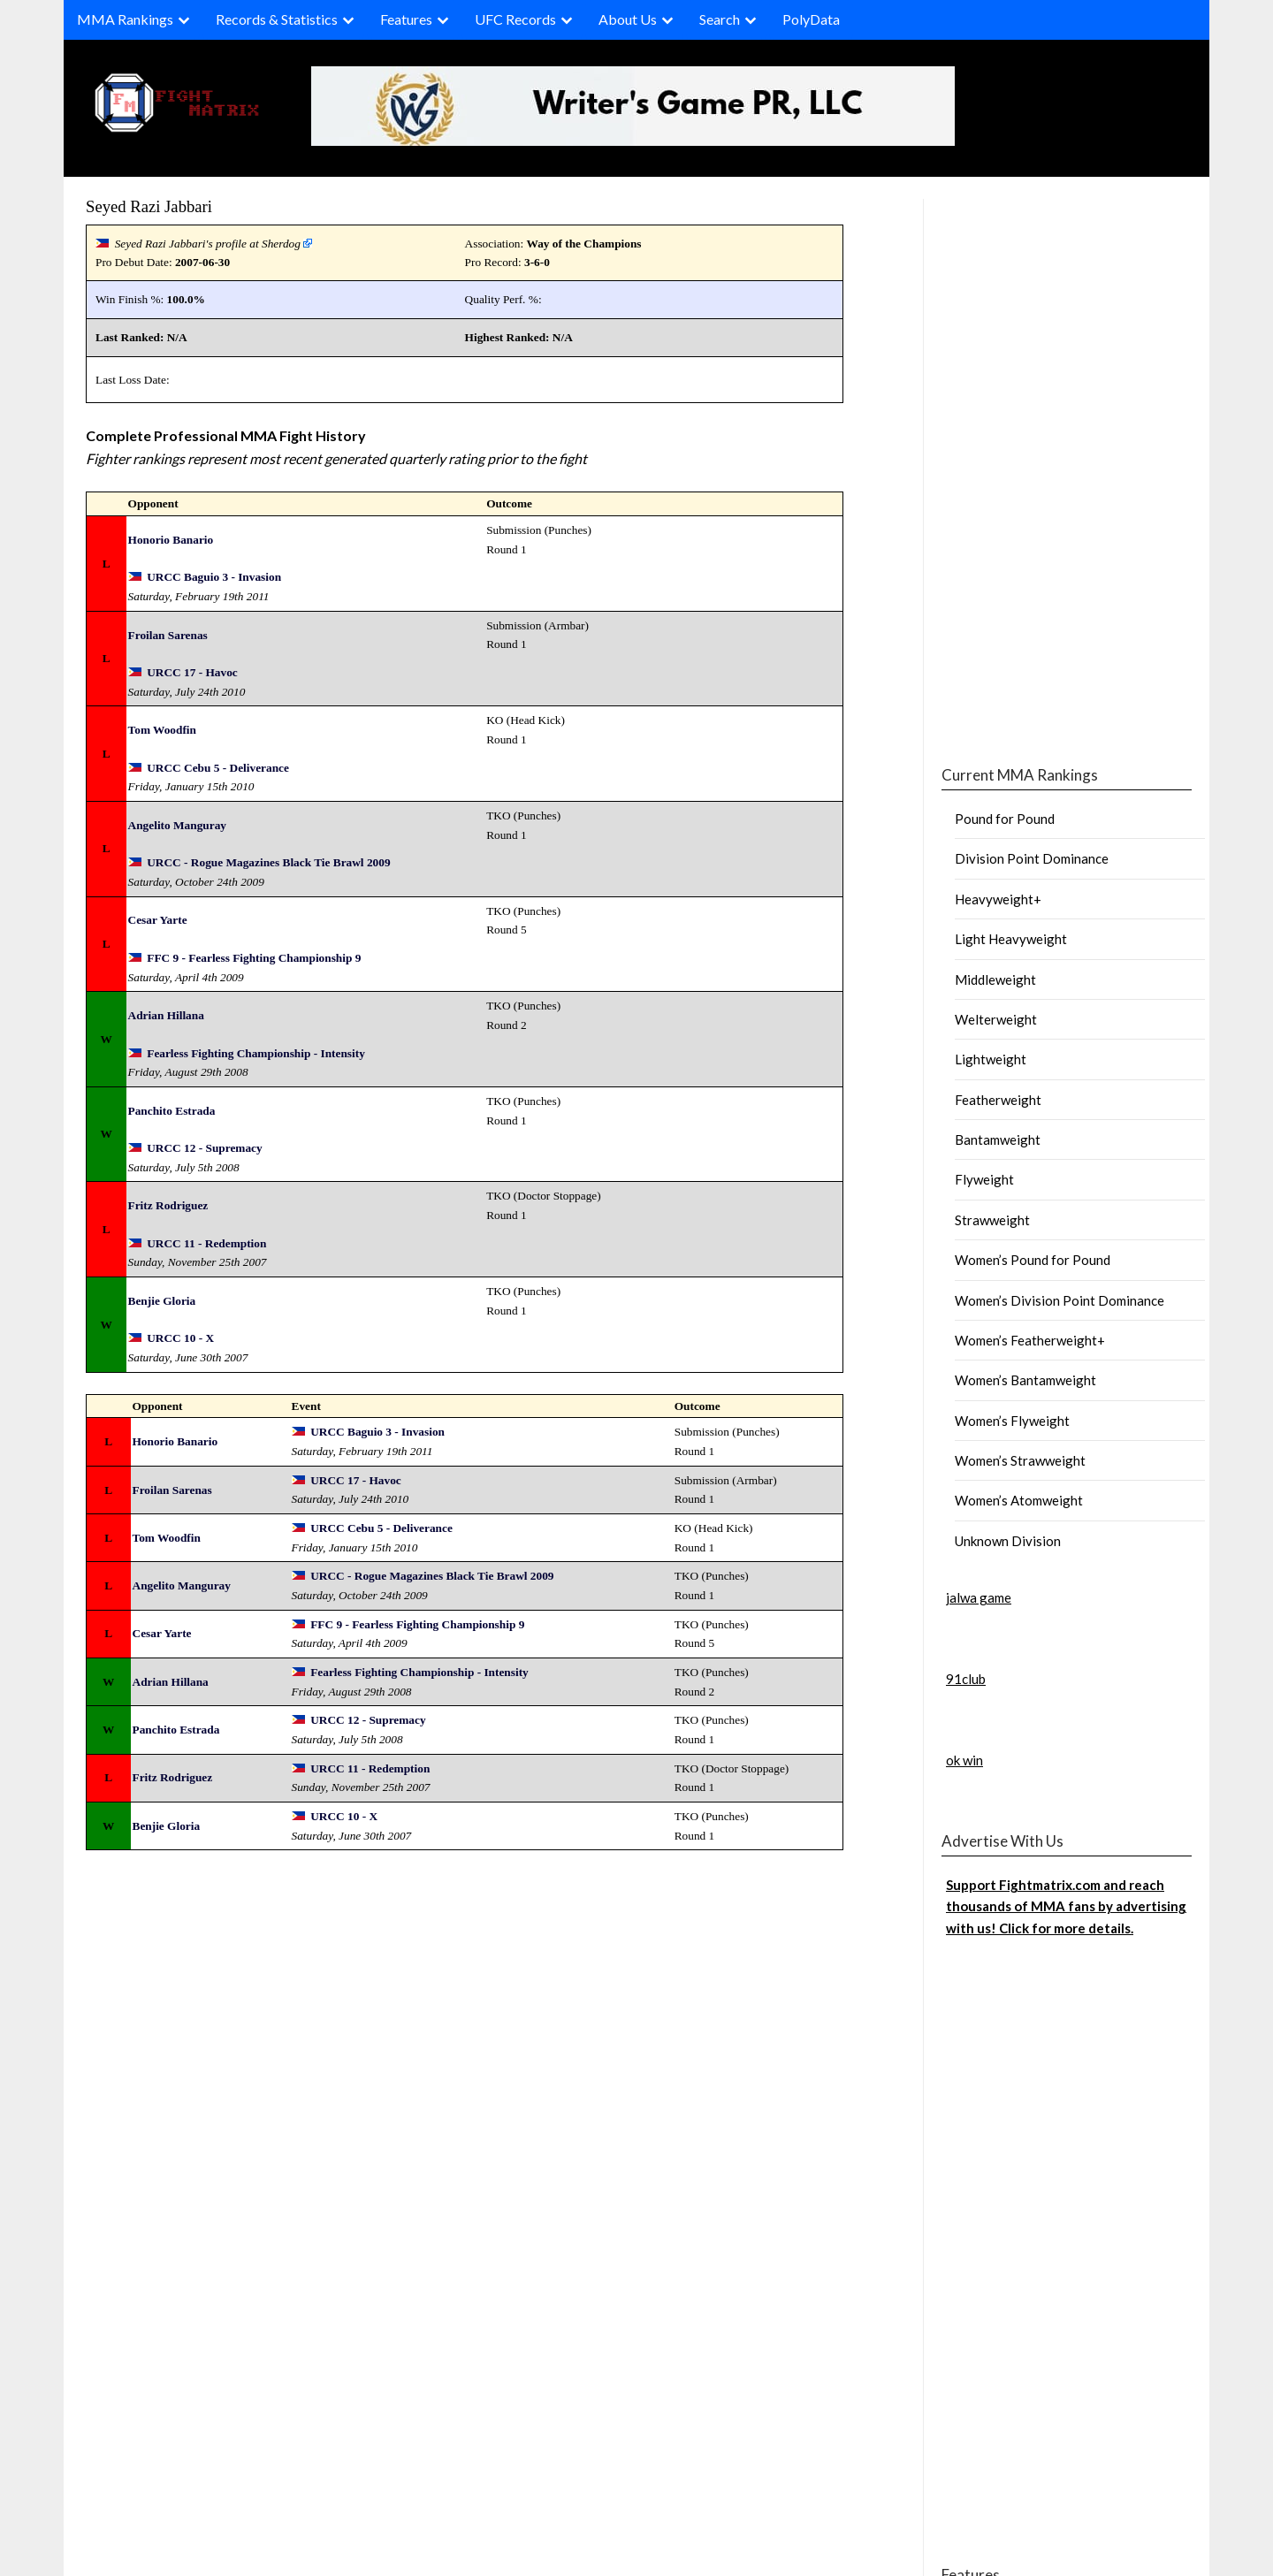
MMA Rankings (125, 19)
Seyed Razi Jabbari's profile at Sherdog (208, 243)
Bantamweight (998, 1139)
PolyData (811, 19)
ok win (964, 1760)
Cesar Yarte (157, 919)
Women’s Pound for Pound (1032, 1260)
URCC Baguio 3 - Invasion (214, 576)
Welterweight (996, 1019)
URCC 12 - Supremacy (204, 1148)
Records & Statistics (277, 19)
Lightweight (990, 1059)
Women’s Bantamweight (1025, 1380)
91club (966, 1679)
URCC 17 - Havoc (192, 672)
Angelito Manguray (177, 825)
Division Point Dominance (1032, 858)
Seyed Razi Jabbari (149, 206)
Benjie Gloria (162, 1300)
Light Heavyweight (1011, 939)
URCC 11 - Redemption (206, 1243)
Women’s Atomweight (1019, 1500)
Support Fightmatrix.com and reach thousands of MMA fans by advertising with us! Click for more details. (1066, 1906)
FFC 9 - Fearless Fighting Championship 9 (254, 957)
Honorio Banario (171, 539)
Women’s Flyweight (1012, 1421)
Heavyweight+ (998, 899)
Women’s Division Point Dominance (1059, 1300)
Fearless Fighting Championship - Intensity (256, 1053)
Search (719, 19)
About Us (627, 19)
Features (406, 19)
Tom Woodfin (162, 729)
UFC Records (515, 19)
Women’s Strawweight (1020, 1460)
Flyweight (984, 1179)
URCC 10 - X (180, 1338)
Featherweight (998, 1100)
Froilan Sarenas (168, 635)
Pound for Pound (1005, 819)
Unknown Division (1008, 1541)
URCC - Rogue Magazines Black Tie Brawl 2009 (268, 862)
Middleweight (995, 979)
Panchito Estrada (172, 1110)
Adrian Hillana (166, 1015)
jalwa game (978, 1597)
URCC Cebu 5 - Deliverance (218, 767)
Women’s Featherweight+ (1030, 1340)
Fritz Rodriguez (168, 1205)
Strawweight (992, 1220)
